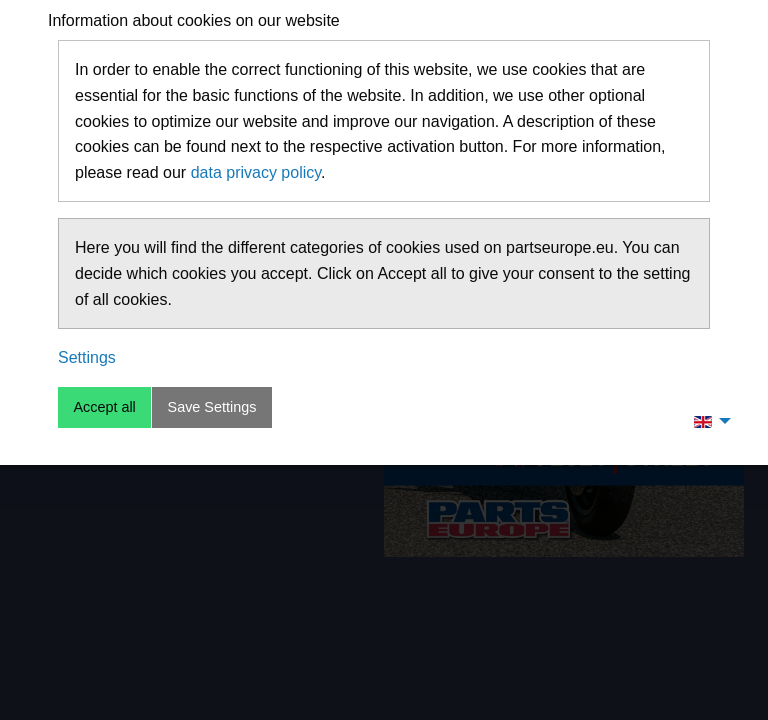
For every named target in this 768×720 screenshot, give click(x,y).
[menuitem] (707, 421)
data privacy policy (256, 172)
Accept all (104, 407)
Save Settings (212, 407)
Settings (87, 357)
